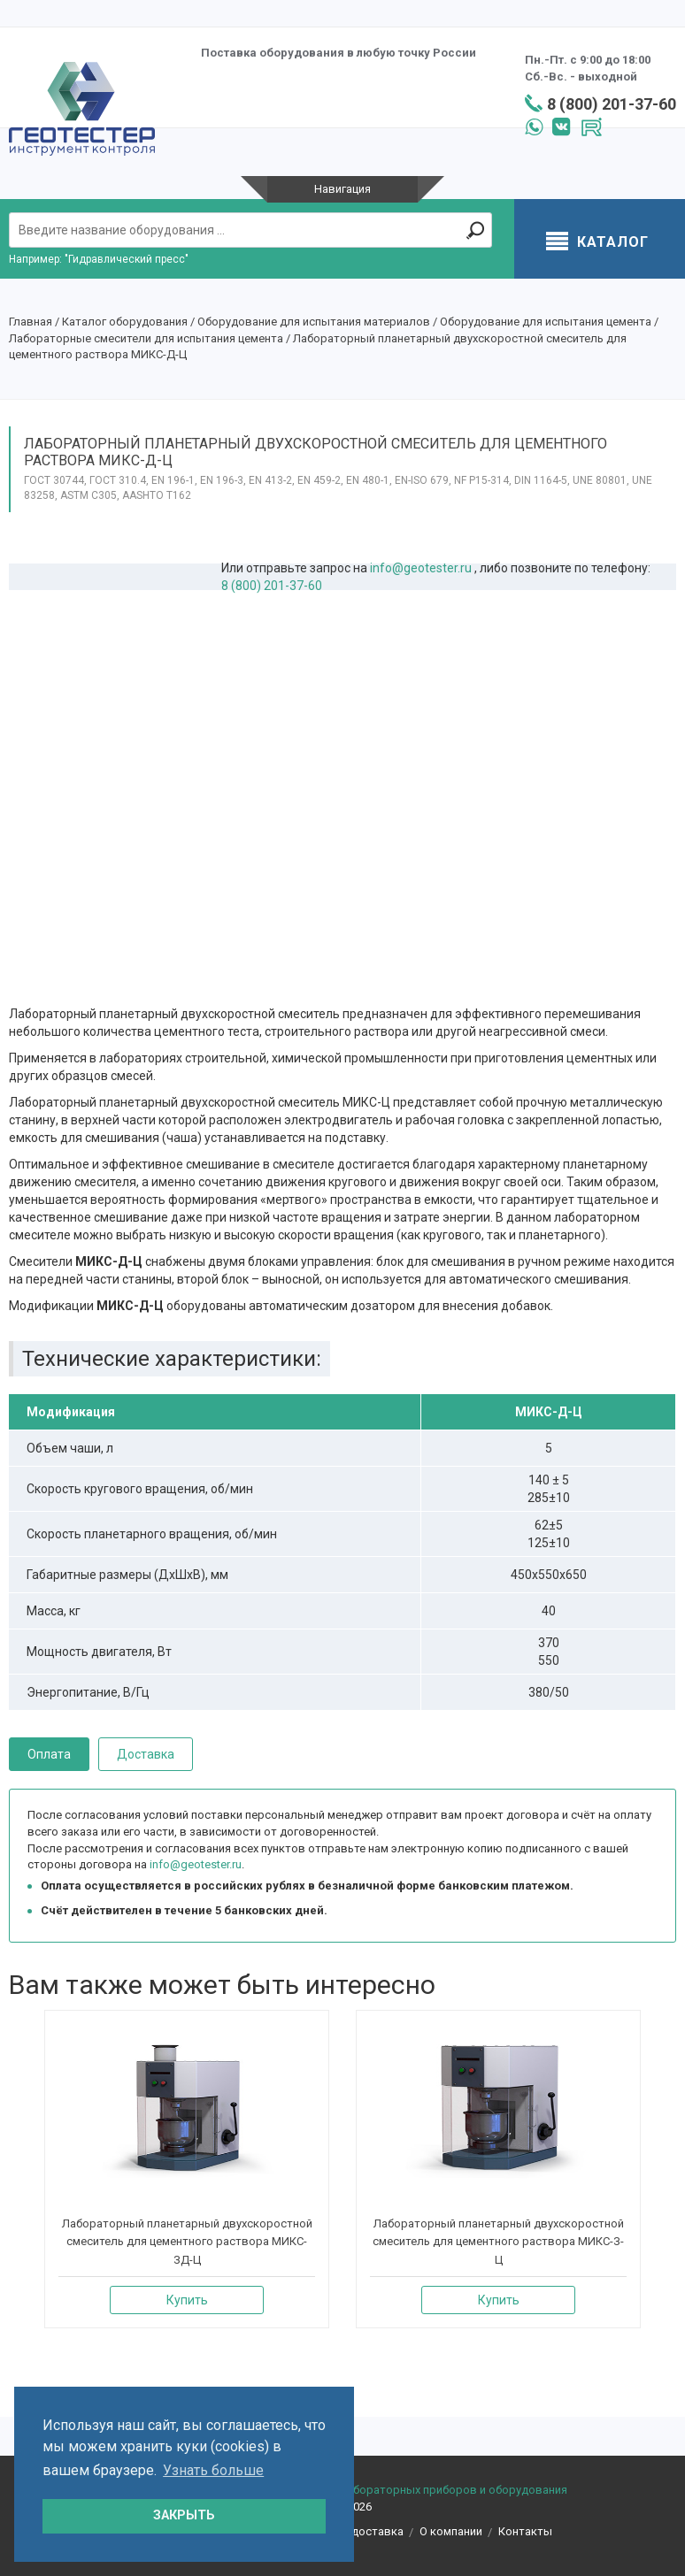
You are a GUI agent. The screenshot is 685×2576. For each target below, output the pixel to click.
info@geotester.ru (421, 568)
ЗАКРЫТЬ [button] (184, 2515)
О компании (450, 2531)
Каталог (597, 243)
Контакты (525, 2531)
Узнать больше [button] (213, 2470)
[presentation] (14, 2180)
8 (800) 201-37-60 (611, 104)
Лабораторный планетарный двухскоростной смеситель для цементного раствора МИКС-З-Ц (498, 2241)
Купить (187, 2300)
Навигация (342, 189)
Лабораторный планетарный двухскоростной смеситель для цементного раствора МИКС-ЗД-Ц (187, 2241)
